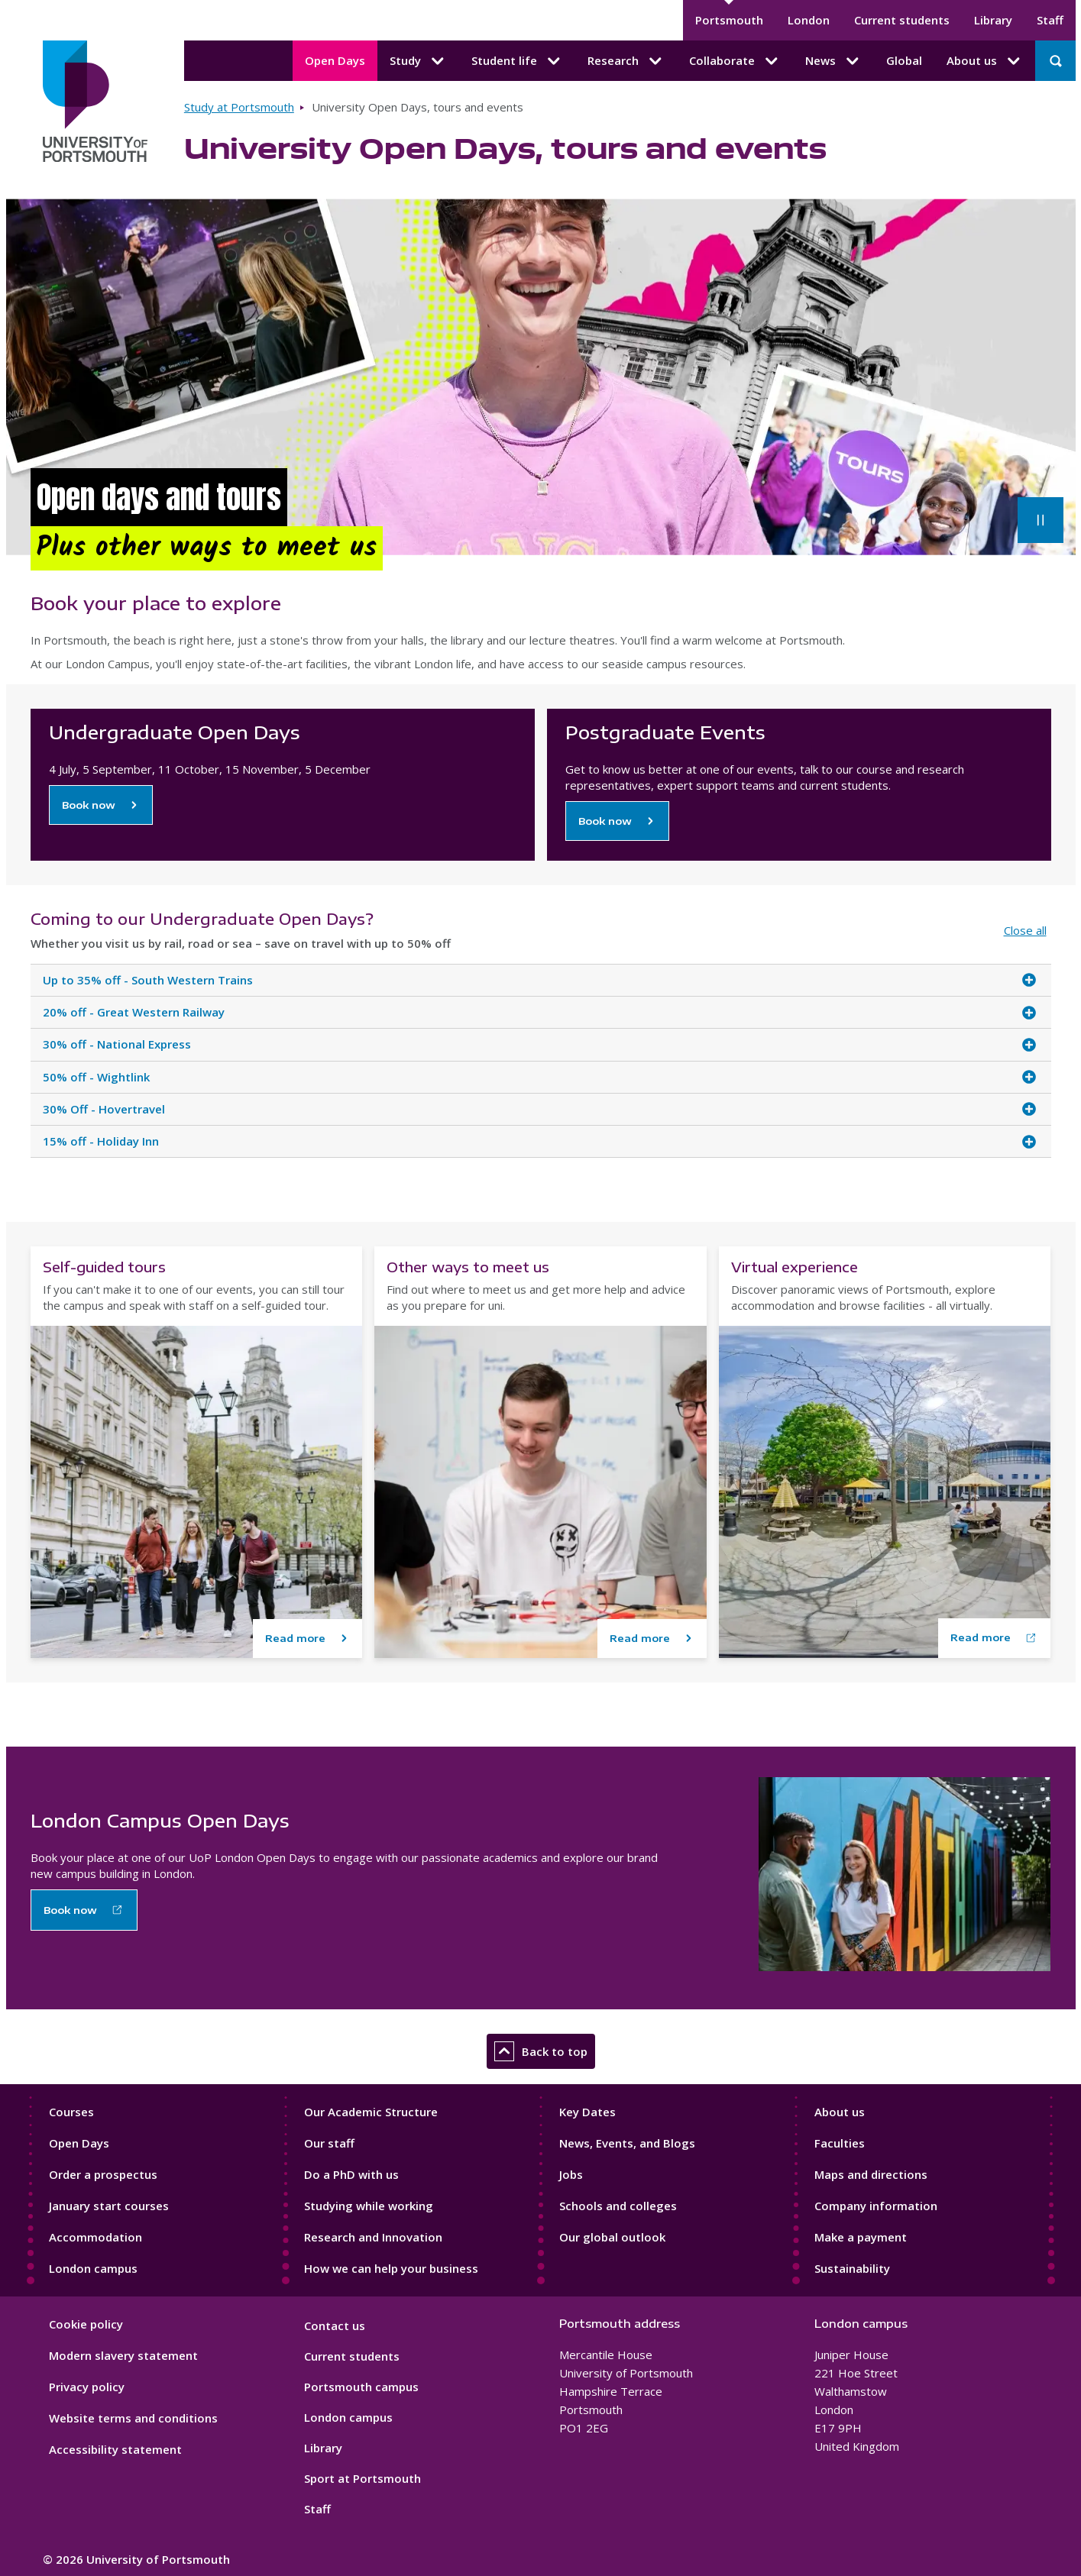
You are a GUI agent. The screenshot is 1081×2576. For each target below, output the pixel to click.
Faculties (839, 2143)
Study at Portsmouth (239, 107)
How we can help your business (391, 2268)
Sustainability (852, 2268)
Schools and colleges (618, 2205)
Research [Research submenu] (626, 61)
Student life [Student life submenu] (517, 61)
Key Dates (587, 2111)
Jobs (571, 2174)
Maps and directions (870, 2174)
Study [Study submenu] (418, 61)
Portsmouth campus (361, 2386)
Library (993, 19)
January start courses (109, 2205)
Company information (875, 2205)
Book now (88, 805)
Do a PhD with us (351, 2174)
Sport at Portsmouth (362, 2478)
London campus (93, 2268)
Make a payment (860, 2237)
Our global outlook (612, 2237)
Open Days (335, 60)
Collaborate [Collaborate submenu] (735, 61)
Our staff (329, 2143)
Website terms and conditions (133, 2418)
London (809, 19)
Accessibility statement (115, 2449)
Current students (902, 19)
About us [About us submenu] (985, 61)
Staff (1050, 19)
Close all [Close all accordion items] (1025, 930)
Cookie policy (86, 2324)
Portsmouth (729, 19)
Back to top (540, 2051)
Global (904, 60)
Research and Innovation (373, 2237)
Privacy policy (87, 2386)
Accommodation (95, 2237)
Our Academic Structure (371, 2111)
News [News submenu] (833, 61)
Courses (71, 2111)
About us (839, 2111)
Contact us (334, 2325)
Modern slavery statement (123, 2355)
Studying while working (368, 2205)
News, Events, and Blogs (627, 2143)
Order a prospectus (103, 2174)
